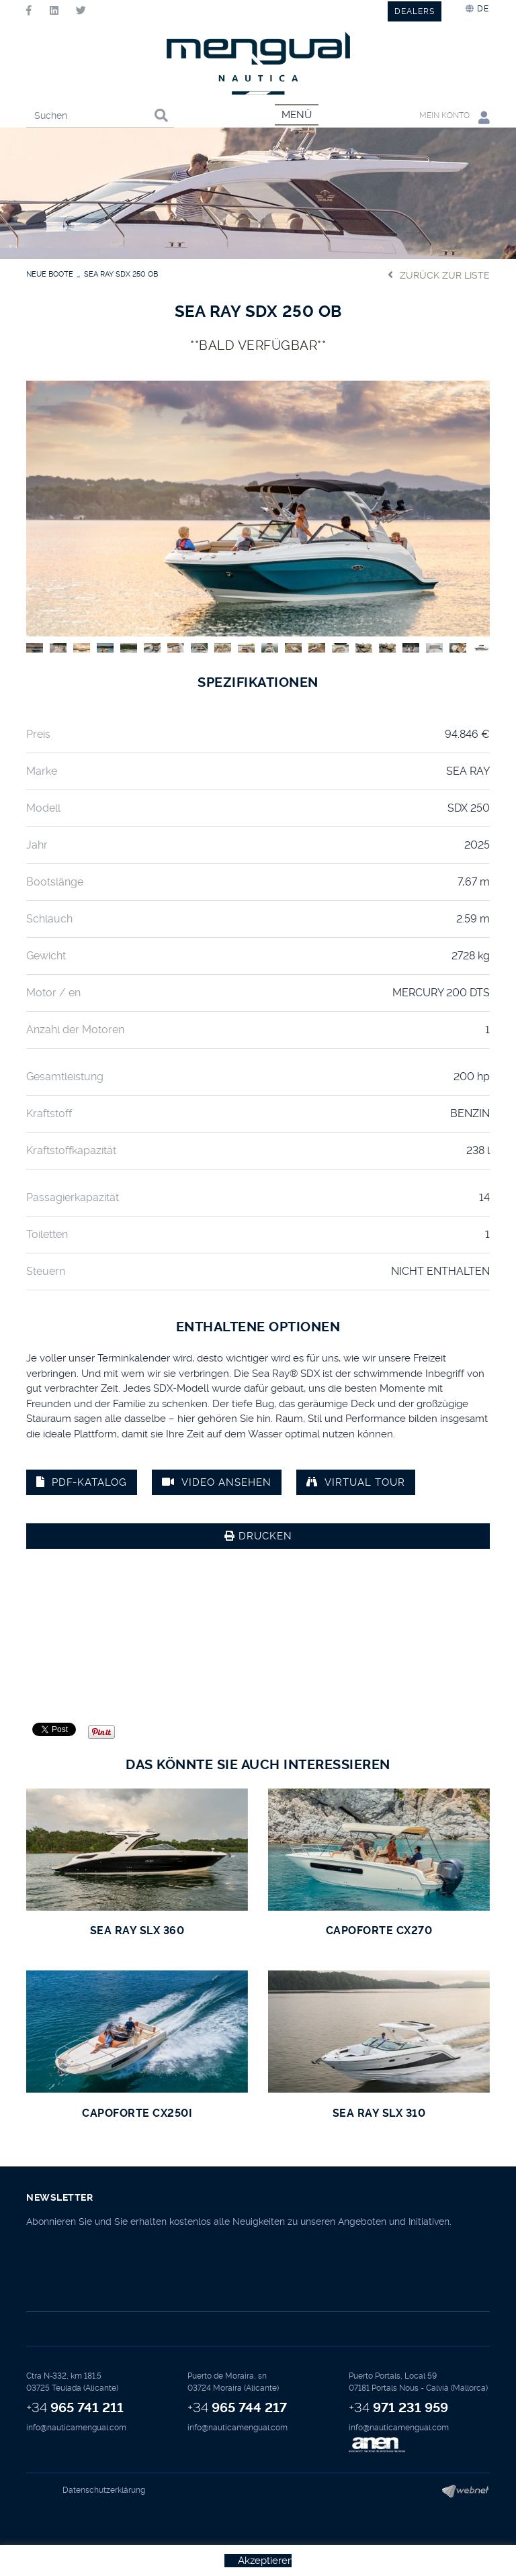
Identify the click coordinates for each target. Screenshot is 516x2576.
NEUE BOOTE (49, 274)
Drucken (258, 1536)
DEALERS (414, 11)
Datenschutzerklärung (103, 2490)
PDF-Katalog (81, 1482)
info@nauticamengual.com (76, 2427)
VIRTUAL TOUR (355, 1482)
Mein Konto (454, 117)
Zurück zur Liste (439, 275)
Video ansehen (216, 1482)
